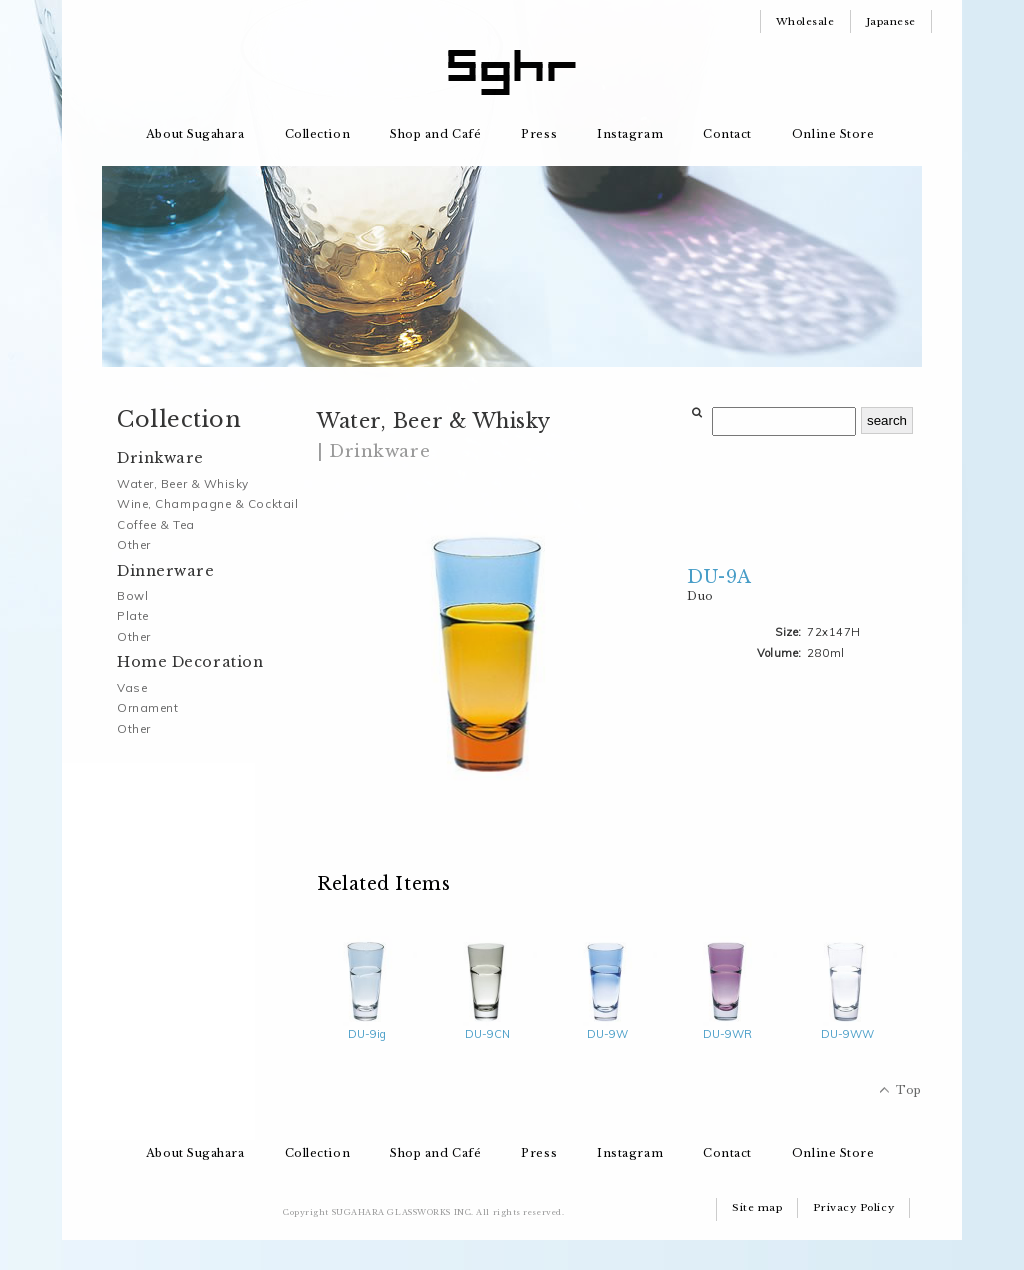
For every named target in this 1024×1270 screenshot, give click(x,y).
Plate (133, 615)
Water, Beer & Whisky (183, 483)
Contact (727, 134)
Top (909, 1090)
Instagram (630, 134)
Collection (318, 134)
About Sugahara (195, 134)
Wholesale (805, 21)
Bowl (132, 595)
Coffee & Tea (156, 524)
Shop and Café (435, 134)
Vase (132, 687)
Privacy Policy (853, 1207)
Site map (757, 1207)
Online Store (833, 134)
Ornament (147, 707)
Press (539, 134)
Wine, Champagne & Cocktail (207, 503)
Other (134, 544)
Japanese (891, 21)
